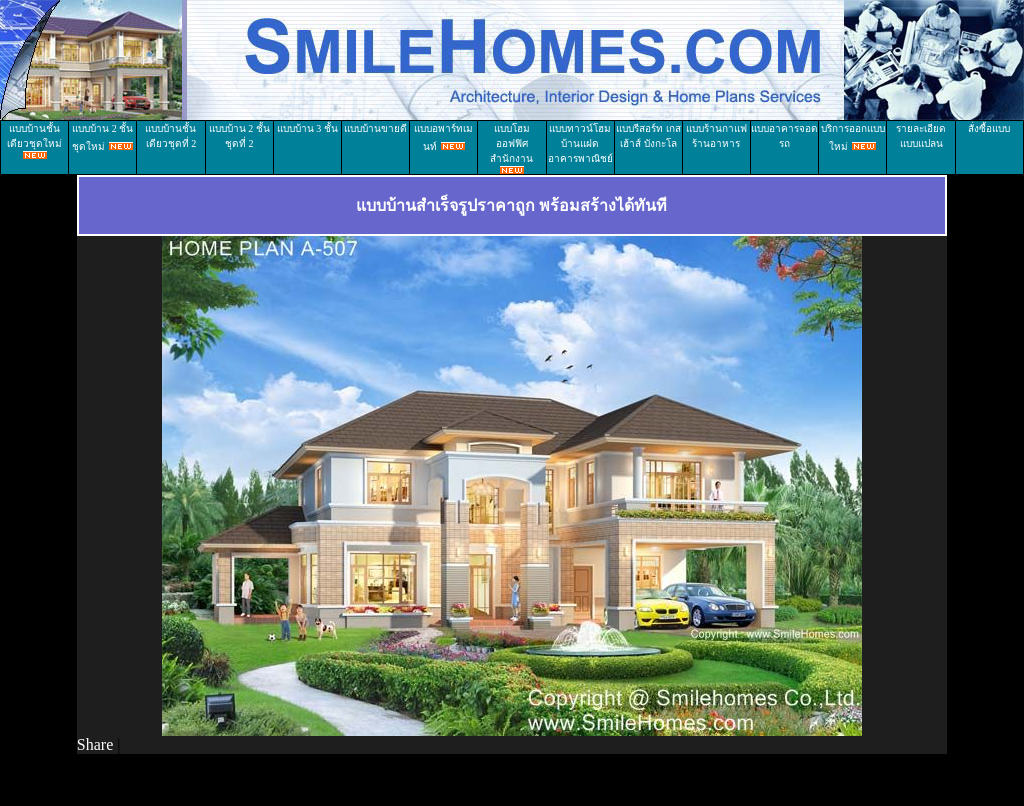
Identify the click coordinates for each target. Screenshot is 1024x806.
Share (95, 744)
